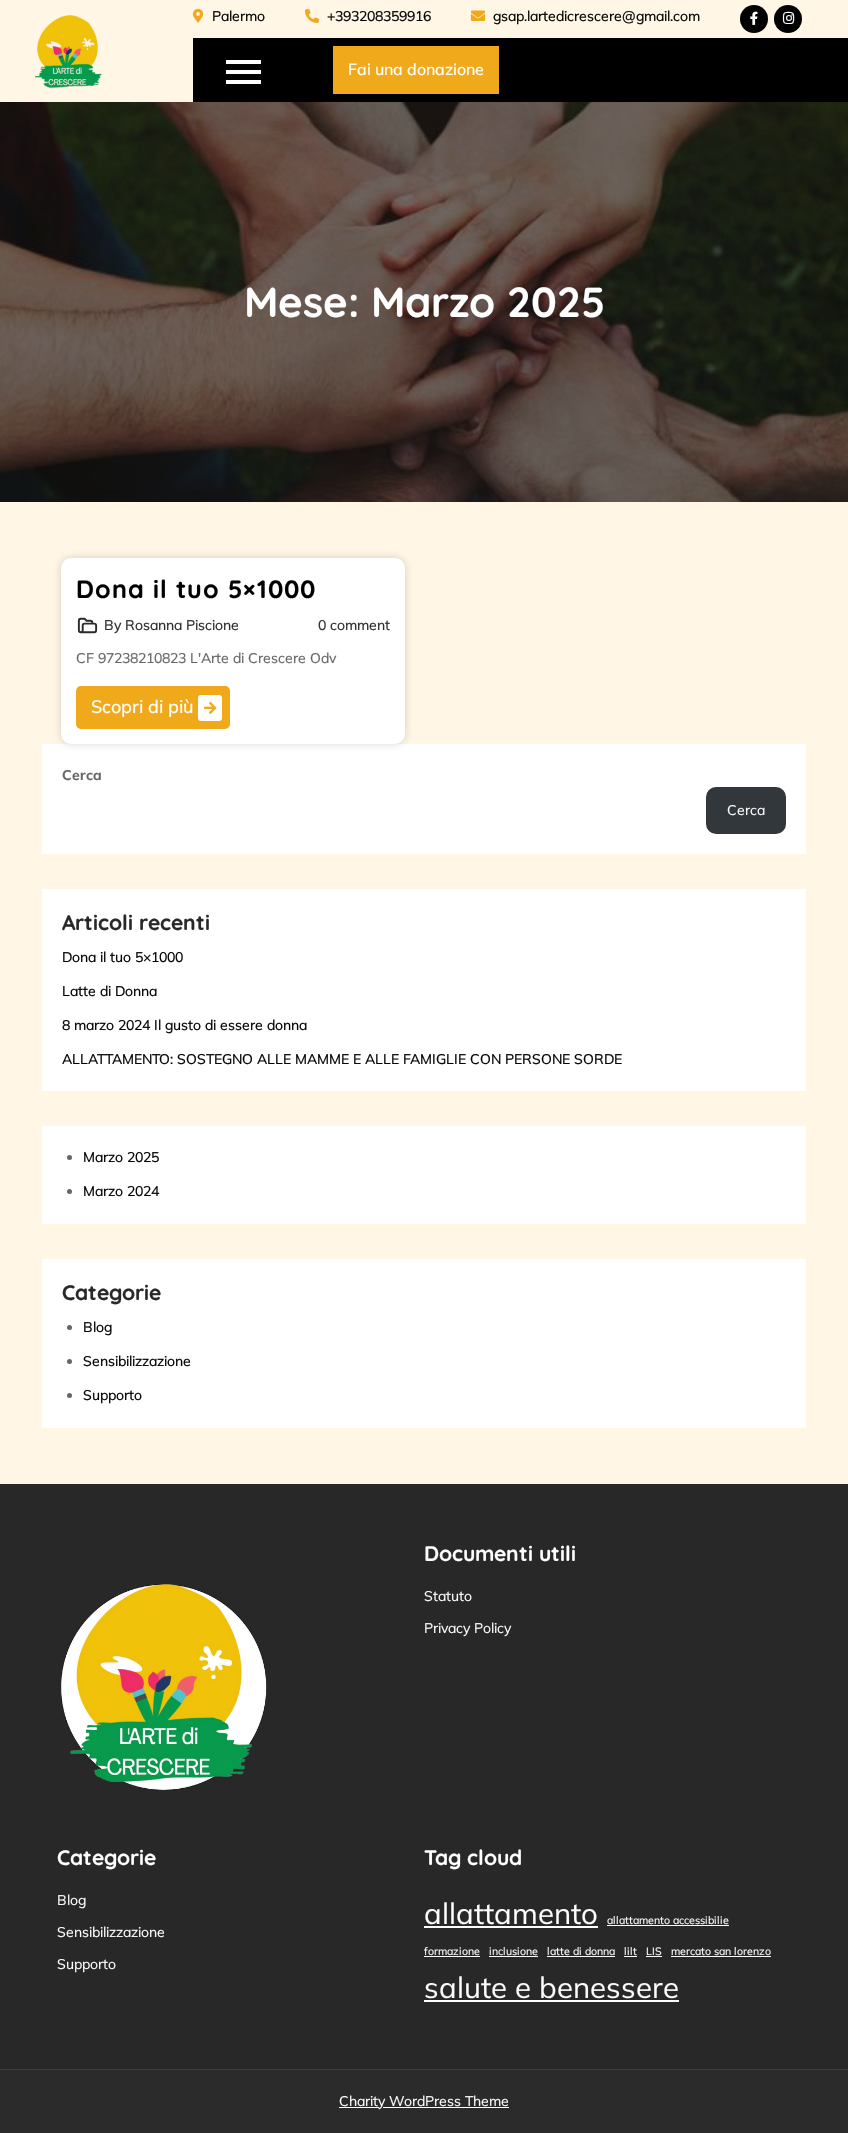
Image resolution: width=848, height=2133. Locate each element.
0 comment (354, 625)
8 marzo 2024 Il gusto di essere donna (184, 1025)
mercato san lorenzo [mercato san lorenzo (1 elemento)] (721, 1951)
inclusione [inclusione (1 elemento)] (513, 1951)
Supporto (112, 1395)
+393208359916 (368, 16)
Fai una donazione (416, 69)
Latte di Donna (109, 991)
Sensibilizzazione (137, 1361)
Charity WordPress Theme (424, 2101)
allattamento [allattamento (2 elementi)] (511, 1913)
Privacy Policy (467, 1628)
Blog (97, 1327)
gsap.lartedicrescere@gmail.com (585, 16)
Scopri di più (156, 708)
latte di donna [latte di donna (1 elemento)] (581, 1951)
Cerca (82, 775)
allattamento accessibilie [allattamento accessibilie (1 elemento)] (668, 1920)
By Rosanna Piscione (171, 625)
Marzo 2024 (121, 1191)
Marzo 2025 (121, 1157)
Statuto (448, 1596)
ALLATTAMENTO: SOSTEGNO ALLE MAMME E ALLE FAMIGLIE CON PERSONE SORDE (342, 1059)
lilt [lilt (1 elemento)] (630, 1951)
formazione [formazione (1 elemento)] (452, 1951)
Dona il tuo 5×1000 (196, 588)
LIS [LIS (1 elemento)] (654, 1951)
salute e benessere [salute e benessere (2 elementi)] (551, 1987)
